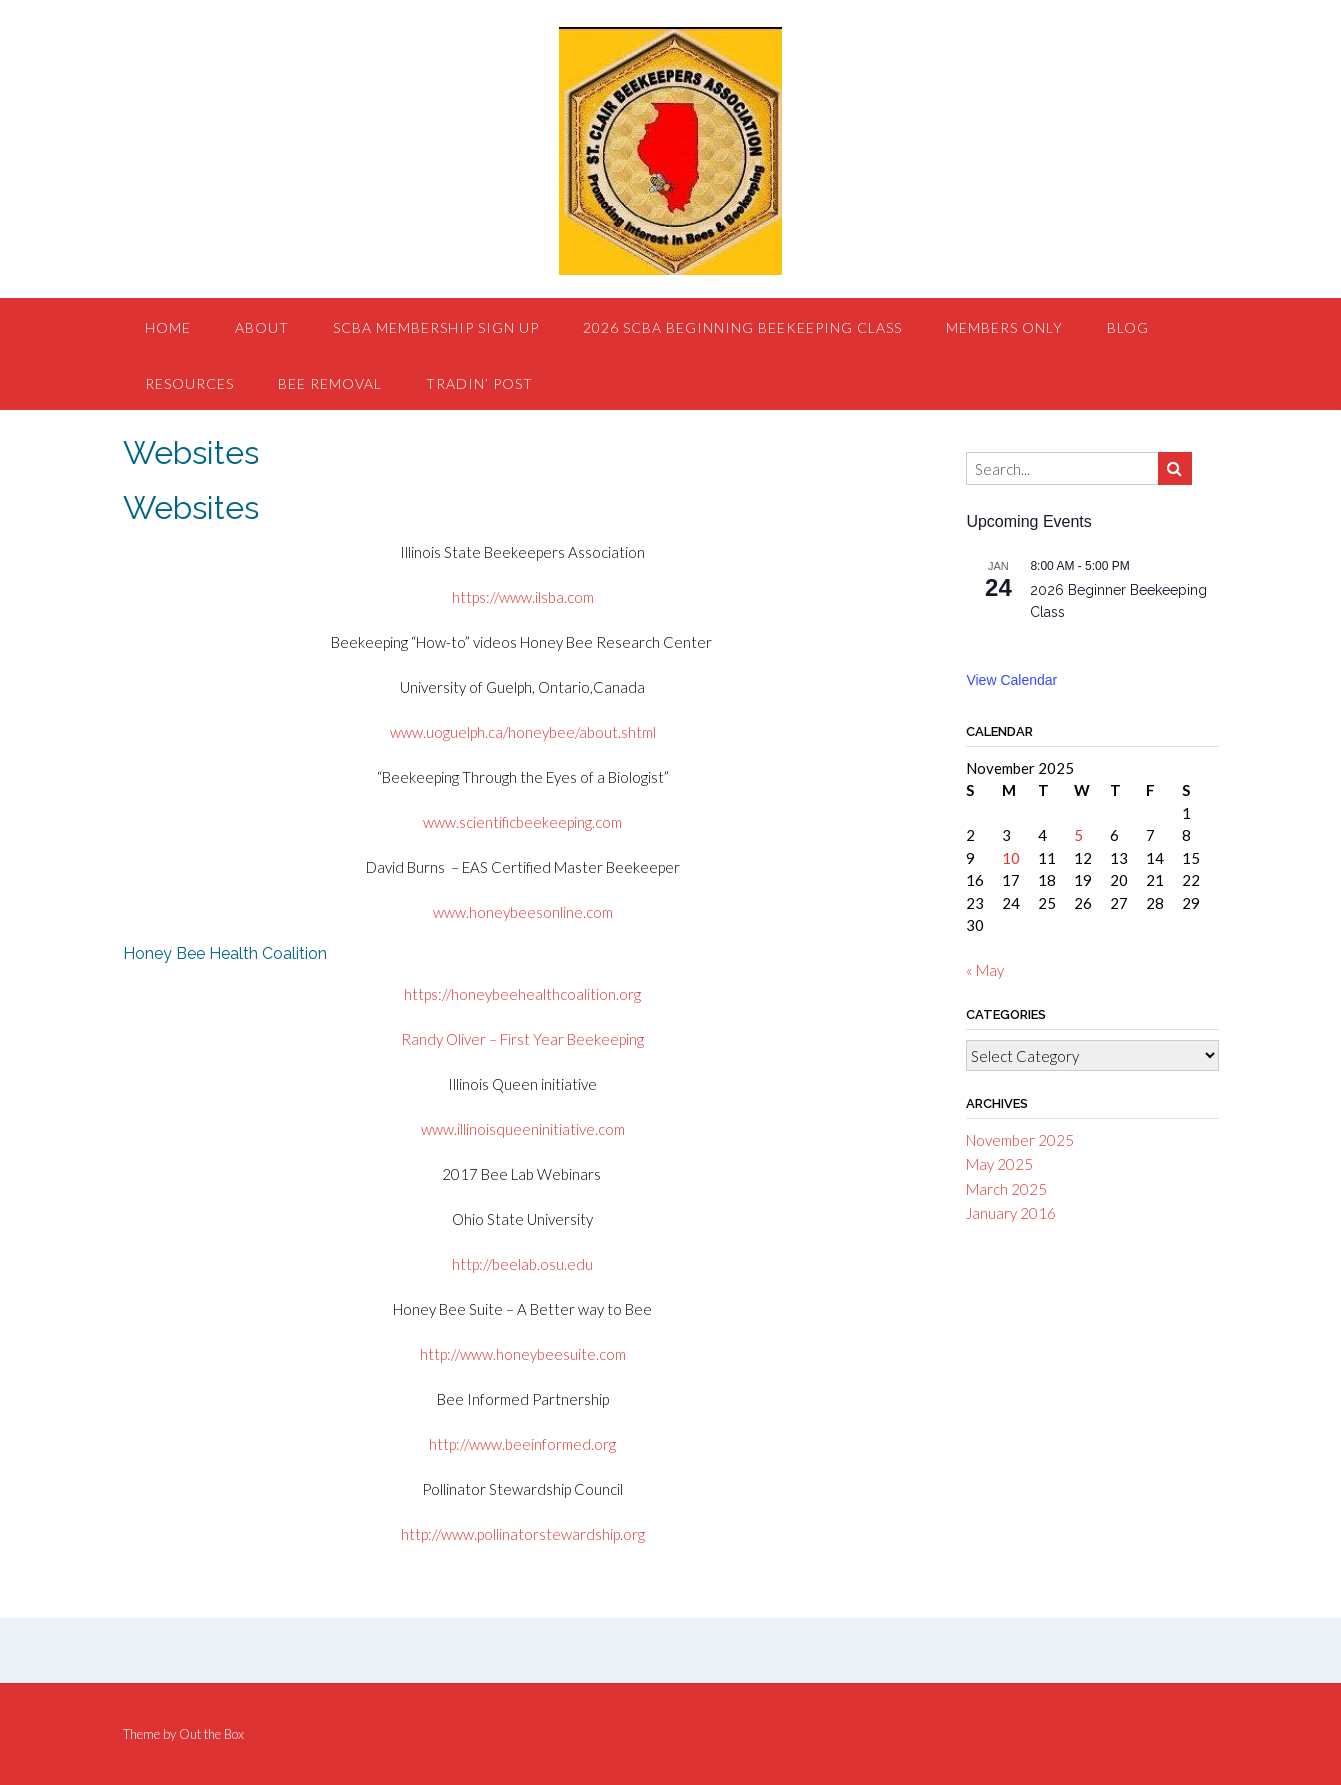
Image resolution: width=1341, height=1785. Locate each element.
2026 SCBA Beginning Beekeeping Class (742, 327)
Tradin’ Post (479, 383)
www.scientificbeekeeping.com (522, 822)
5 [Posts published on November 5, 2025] (1078, 835)
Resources (189, 383)
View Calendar (1011, 680)
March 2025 (1006, 1189)
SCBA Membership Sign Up (436, 327)
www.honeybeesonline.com (523, 912)
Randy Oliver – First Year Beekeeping (522, 1039)
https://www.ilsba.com (523, 597)
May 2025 (999, 1164)
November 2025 (1020, 1140)
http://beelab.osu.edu (522, 1264)
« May (985, 970)
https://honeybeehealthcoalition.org (522, 994)
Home (168, 327)
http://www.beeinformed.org (522, 1444)
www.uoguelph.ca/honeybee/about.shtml (523, 732)
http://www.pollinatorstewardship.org (523, 1534)
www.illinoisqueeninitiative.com (523, 1129)
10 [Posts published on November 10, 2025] (1011, 858)
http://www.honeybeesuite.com (523, 1354)
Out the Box (211, 1734)
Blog (1128, 327)
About (262, 327)
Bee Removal (330, 383)
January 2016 (1011, 1213)
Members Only (1004, 327)
